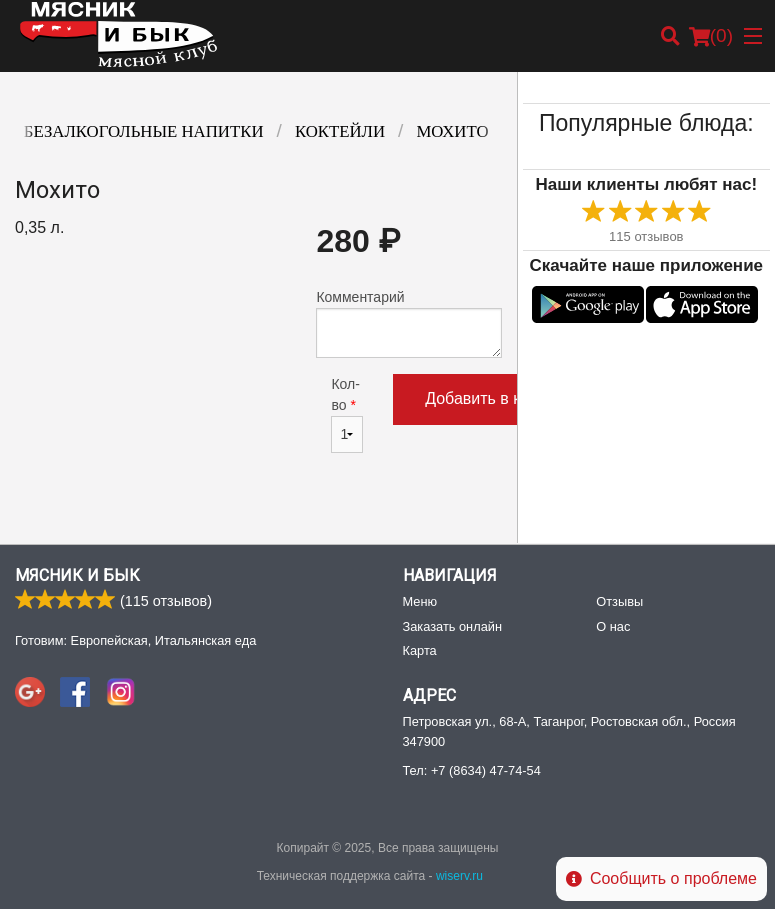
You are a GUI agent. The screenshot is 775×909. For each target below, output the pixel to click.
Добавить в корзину (498, 398)
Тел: (472, 770)
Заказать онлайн (452, 626)
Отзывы (619, 601)
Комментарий (408, 323)
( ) (711, 36)
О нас (613, 626)
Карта (420, 650)
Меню (420, 601)
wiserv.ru (459, 876)
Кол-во (347, 414)
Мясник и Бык (77, 575)
